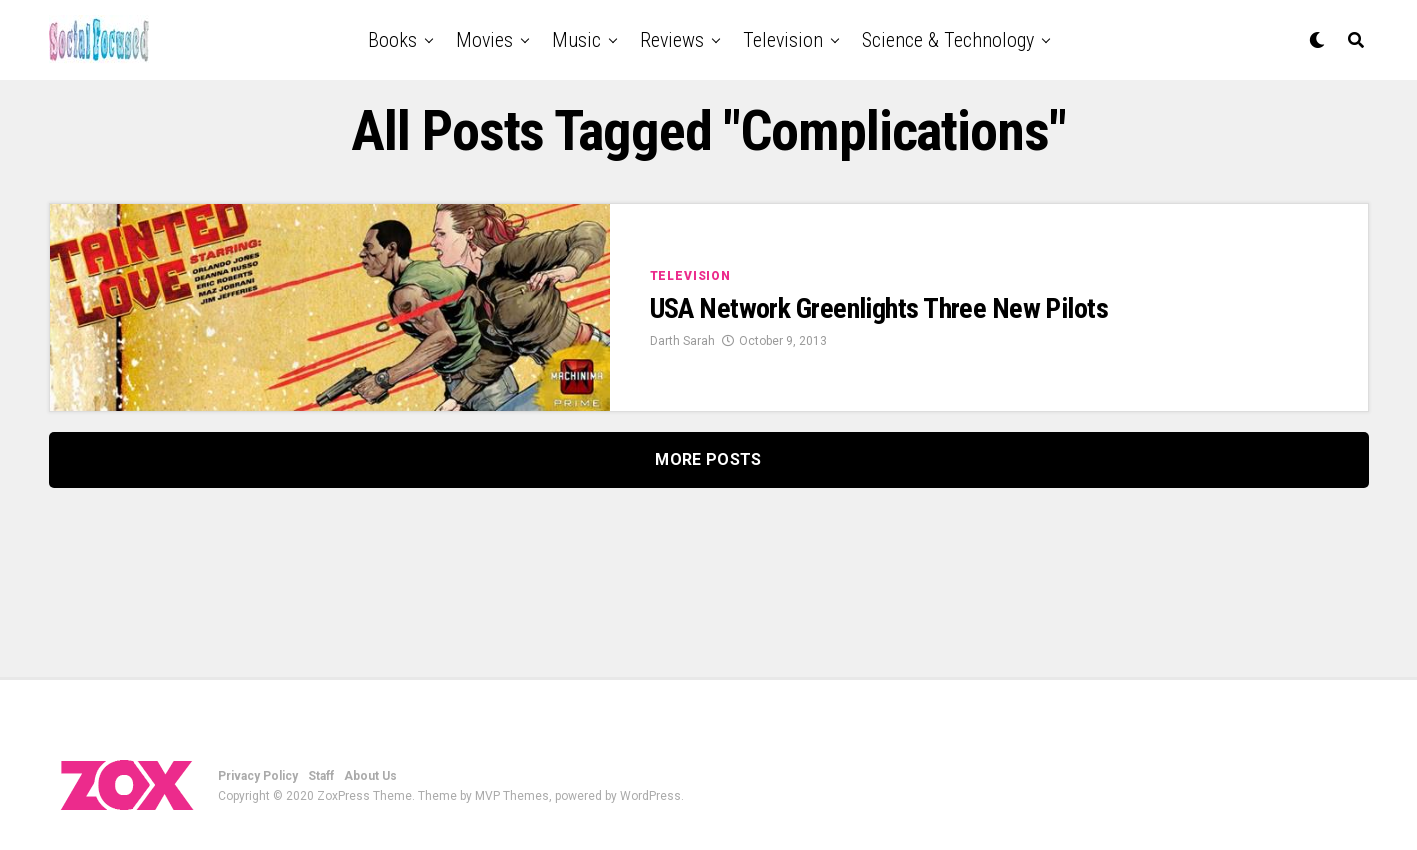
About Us (370, 776)
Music (576, 40)
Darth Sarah (682, 341)
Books (392, 40)
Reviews (672, 40)
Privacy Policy (258, 776)
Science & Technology (948, 40)
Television (783, 40)
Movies (484, 40)
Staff (321, 776)
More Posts (708, 459)
